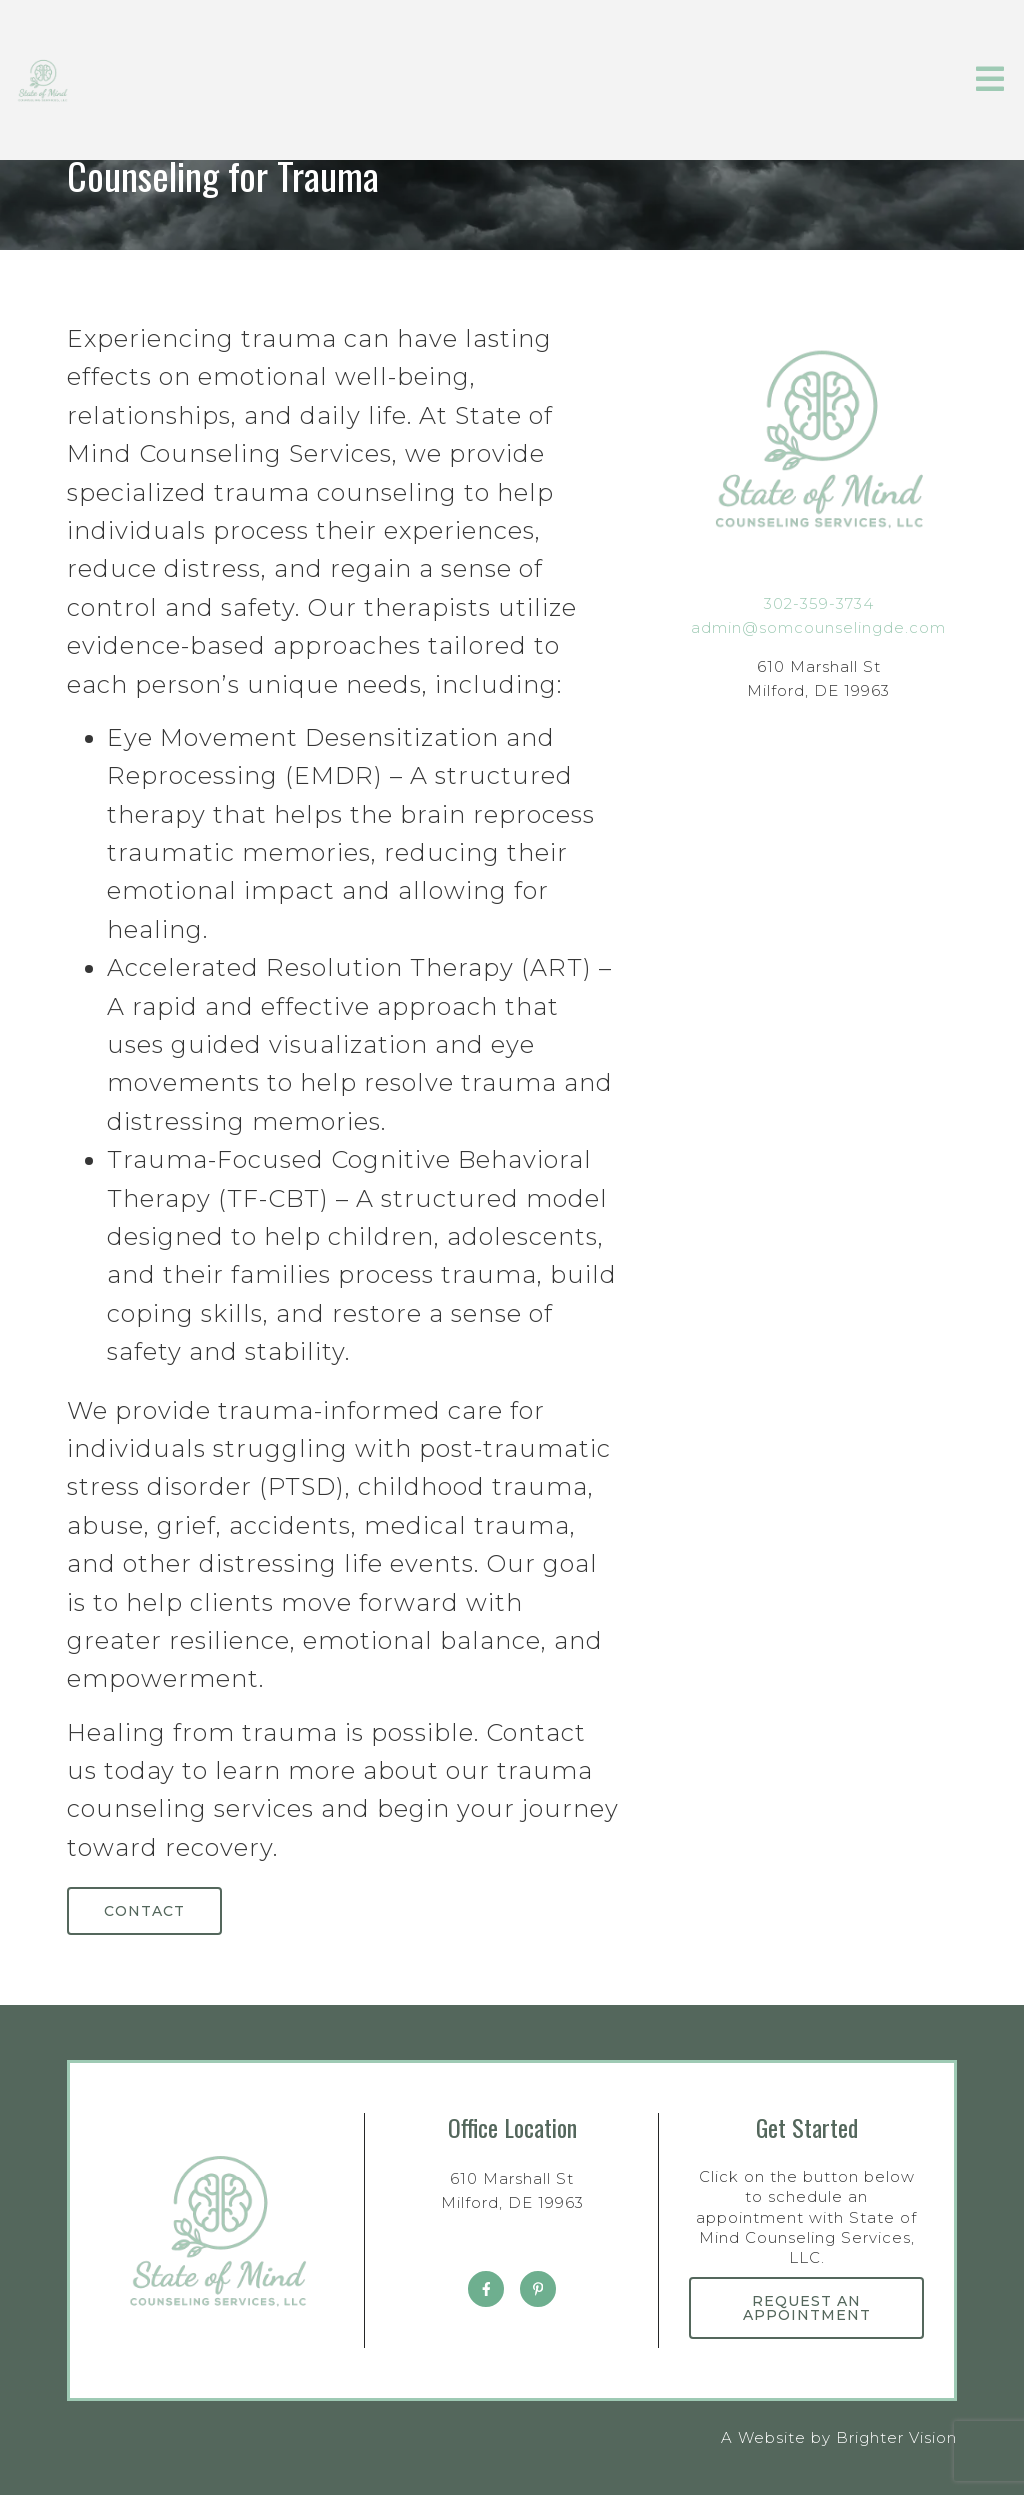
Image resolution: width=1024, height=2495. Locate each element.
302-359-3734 (819, 603)
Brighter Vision (896, 2437)
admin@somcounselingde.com (818, 627)
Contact (144, 1911)
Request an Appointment (807, 2308)
